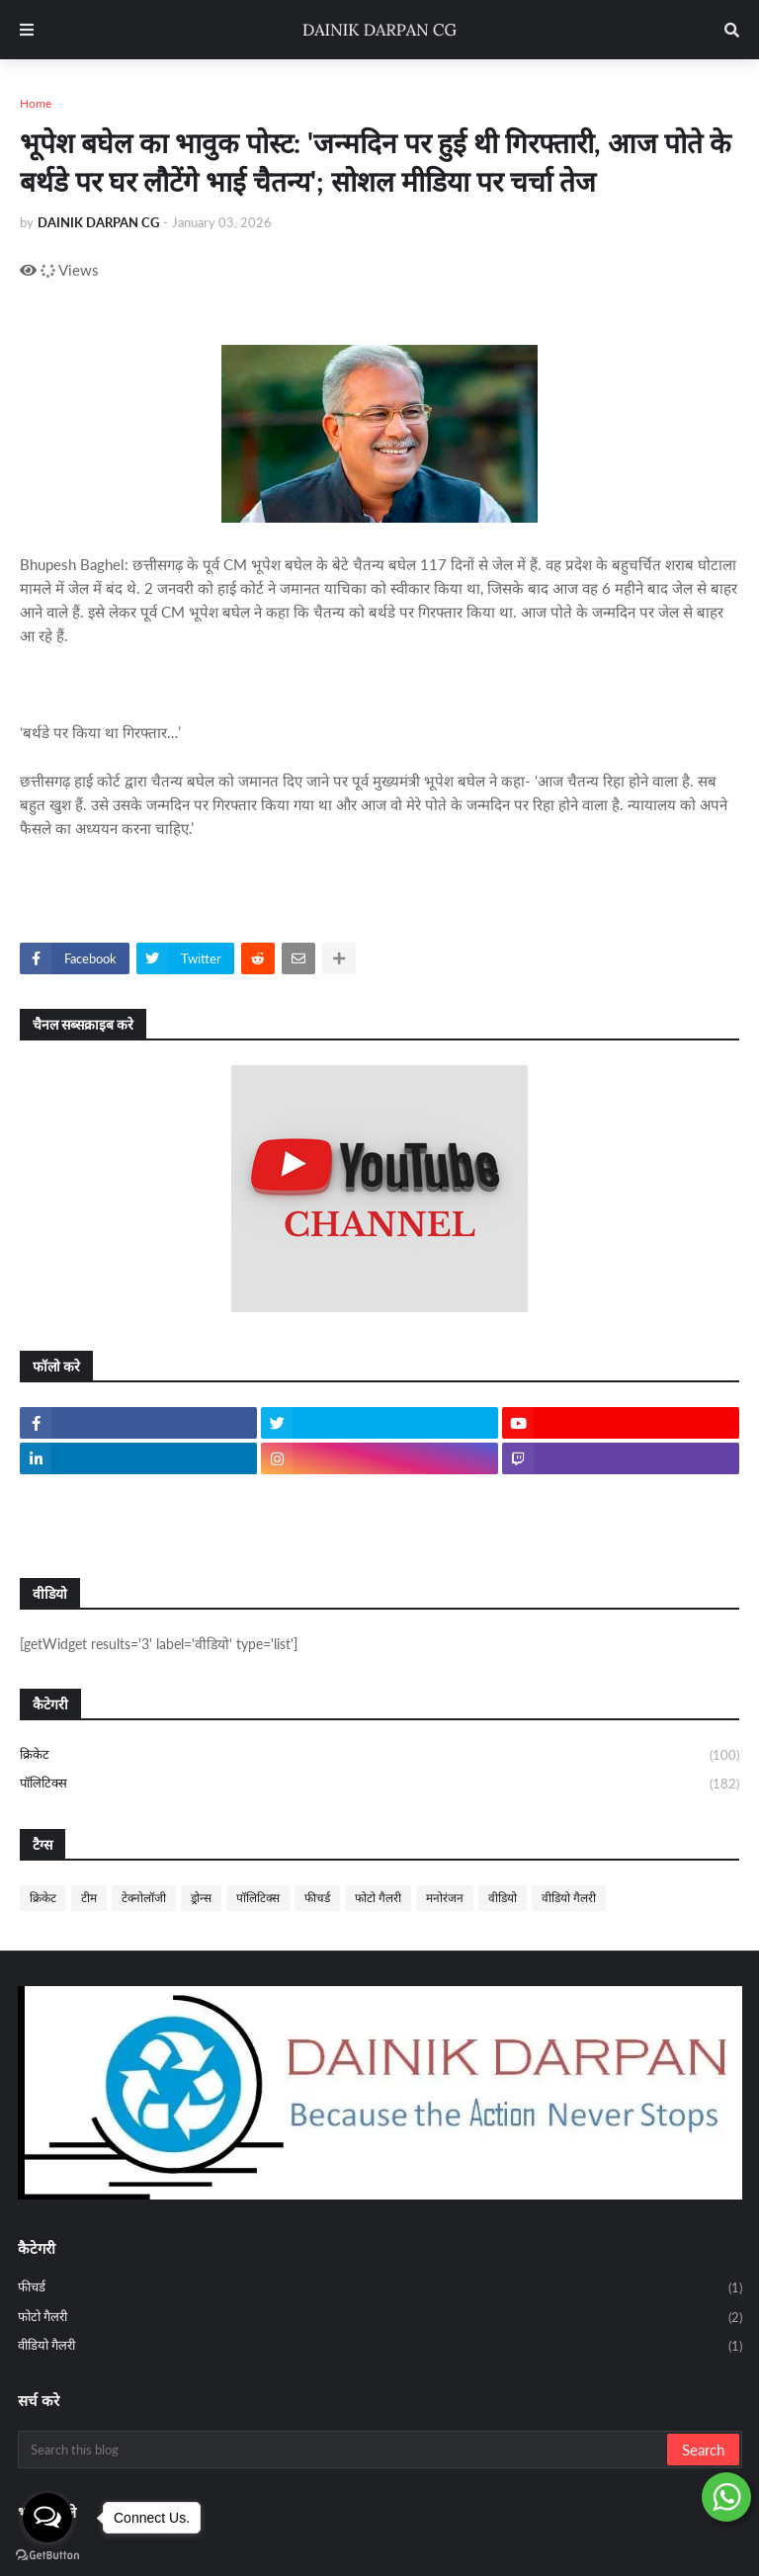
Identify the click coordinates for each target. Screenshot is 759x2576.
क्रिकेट (379, 1756)
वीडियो (502, 1897)
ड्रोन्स (201, 1897)
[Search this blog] (344, 2449)
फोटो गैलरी (378, 1897)
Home (35, 103)
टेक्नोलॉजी (144, 1897)
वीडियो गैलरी (569, 1897)
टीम (89, 1897)
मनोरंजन (445, 1897)
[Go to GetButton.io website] (47, 2555)
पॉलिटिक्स (379, 1784)
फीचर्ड (317, 1897)
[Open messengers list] (47, 2517)
